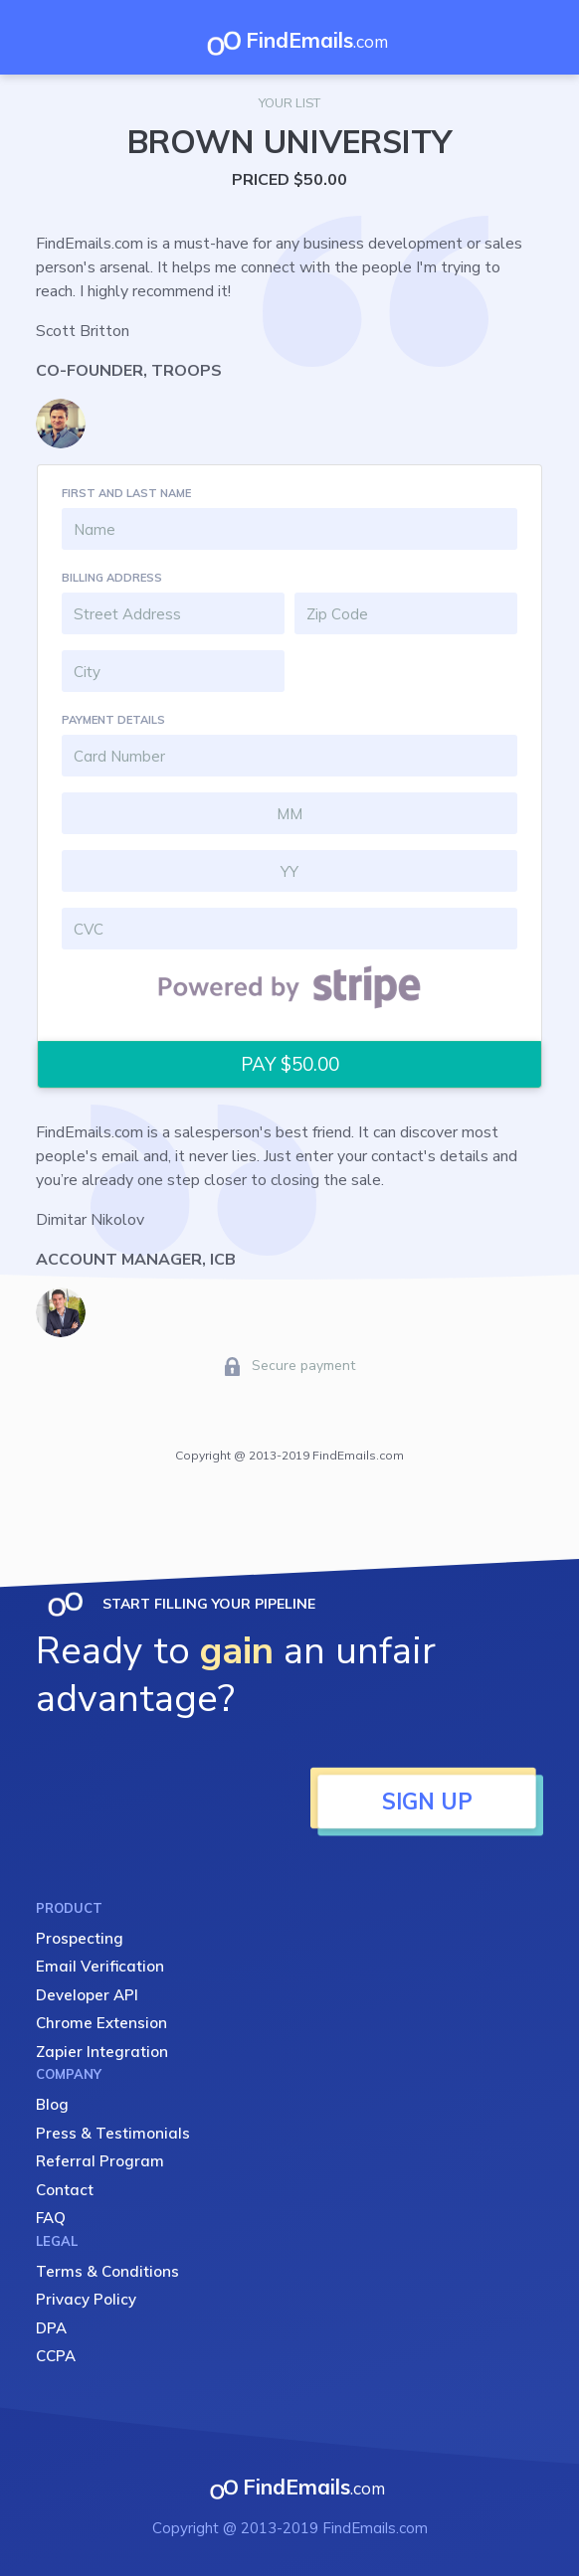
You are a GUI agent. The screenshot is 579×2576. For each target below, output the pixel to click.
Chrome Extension (101, 2022)
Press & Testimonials (113, 2133)
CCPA (56, 2355)
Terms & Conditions (107, 2271)
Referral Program (100, 2160)
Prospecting (79, 1938)
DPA (51, 2327)
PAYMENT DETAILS (113, 720)
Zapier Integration (102, 2051)
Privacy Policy (86, 2299)
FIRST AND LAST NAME (126, 493)
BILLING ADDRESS (112, 578)
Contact (65, 2189)
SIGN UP (427, 1801)
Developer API (87, 1994)
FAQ (51, 2217)
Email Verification (100, 1966)
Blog (52, 2104)
